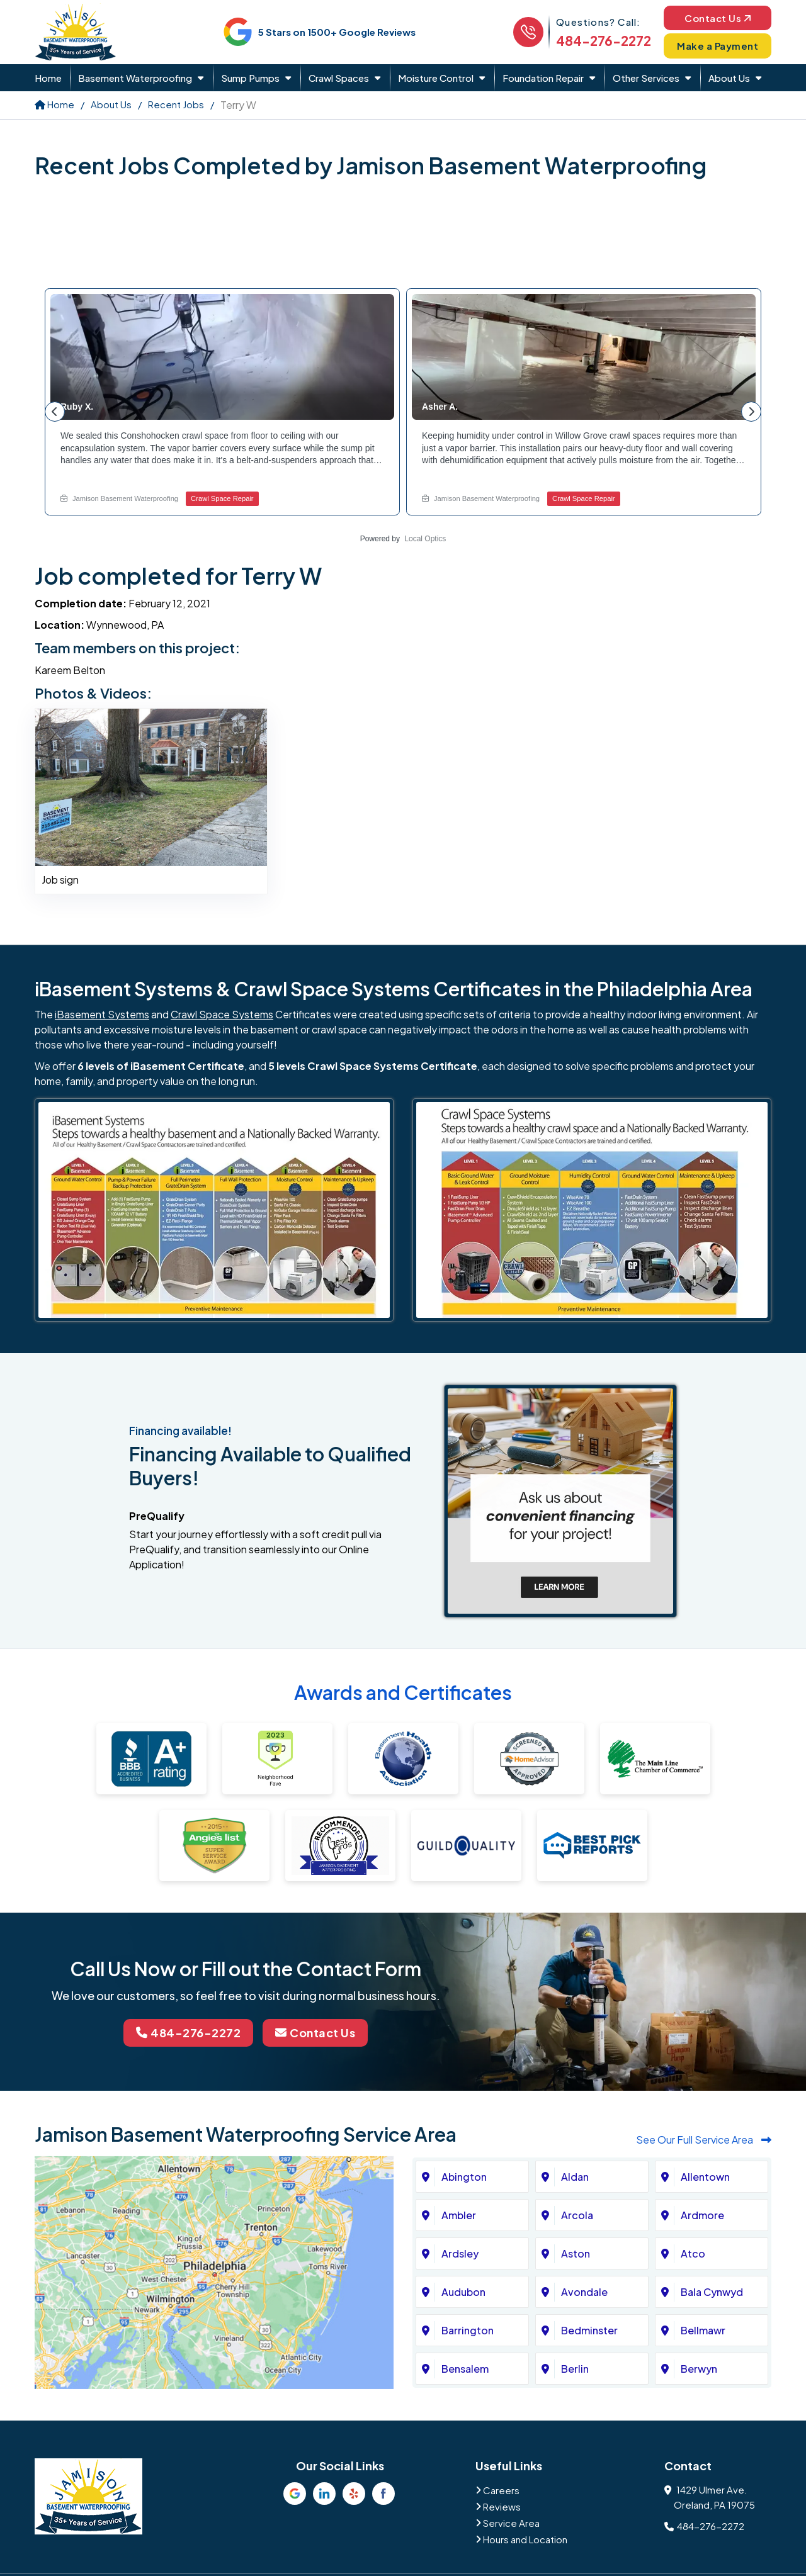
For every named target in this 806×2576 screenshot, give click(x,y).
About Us (729, 78)
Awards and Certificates (403, 1692)
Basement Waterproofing (135, 78)
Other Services (646, 78)
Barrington (467, 2330)
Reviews (502, 2506)
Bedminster (589, 2330)
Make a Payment (718, 46)
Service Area (511, 2523)
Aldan (575, 2176)
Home (48, 78)
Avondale (584, 2291)
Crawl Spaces (339, 78)
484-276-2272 (603, 40)
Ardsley (460, 2253)
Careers (501, 2490)
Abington (464, 2176)
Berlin (575, 2368)
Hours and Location (525, 2539)
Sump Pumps (250, 78)
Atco (693, 2253)
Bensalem (465, 2368)
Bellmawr (703, 2330)
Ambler (458, 2215)
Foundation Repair (543, 78)
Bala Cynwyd (712, 2291)
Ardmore (702, 2215)
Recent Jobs (176, 104)
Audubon (463, 2291)
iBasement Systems (102, 1014)
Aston (575, 2253)
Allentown (705, 2176)
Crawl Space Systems (222, 1014)
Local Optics (425, 538)
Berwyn (699, 2368)
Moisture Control (436, 78)
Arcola (577, 2215)
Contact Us (717, 17)
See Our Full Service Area (703, 2139)
